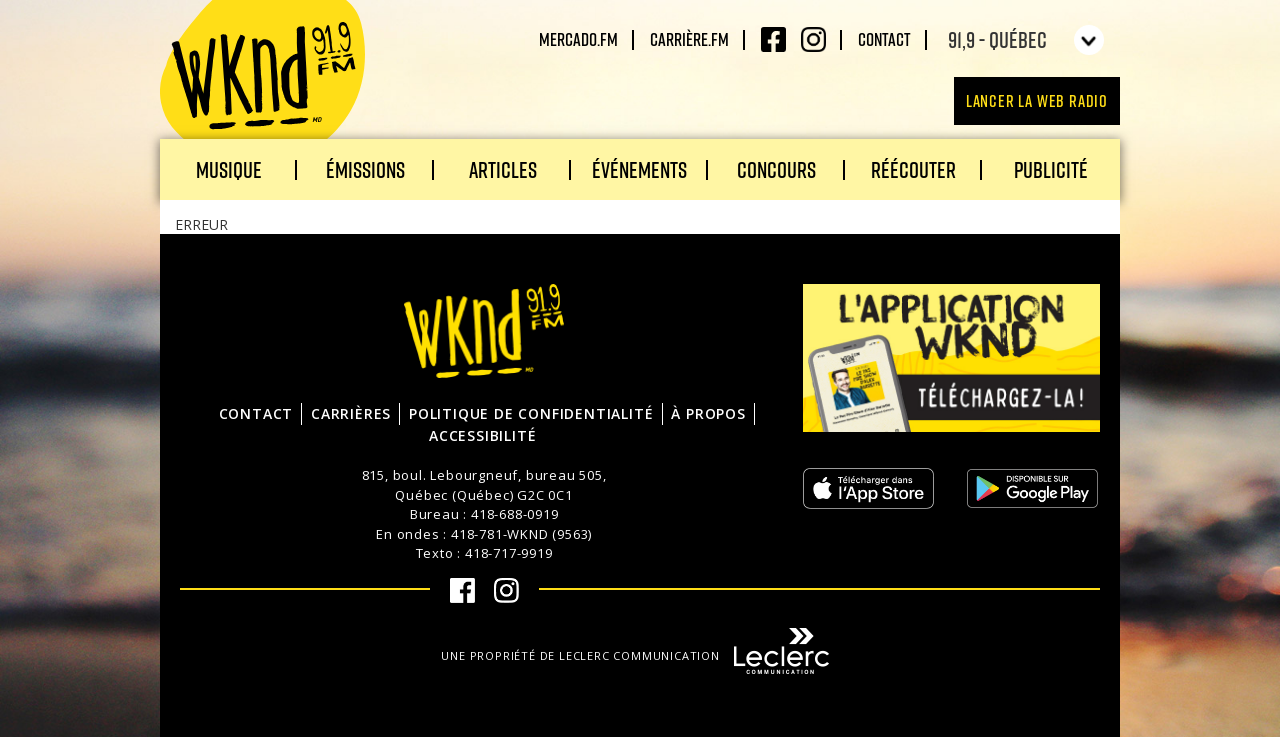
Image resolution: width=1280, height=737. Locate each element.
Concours (776, 169)
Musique (229, 169)
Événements (639, 169)
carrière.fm (689, 39)
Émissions (365, 169)
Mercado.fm (578, 39)
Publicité (1051, 169)
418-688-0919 (515, 514)
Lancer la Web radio (1037, 100)
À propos (708, 413)
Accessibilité (482, 435)
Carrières (351, 413)
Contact (884, 39)
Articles (503, 169)
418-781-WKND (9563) (521, 534)
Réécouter (913, 169)
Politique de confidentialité (531, 413)
